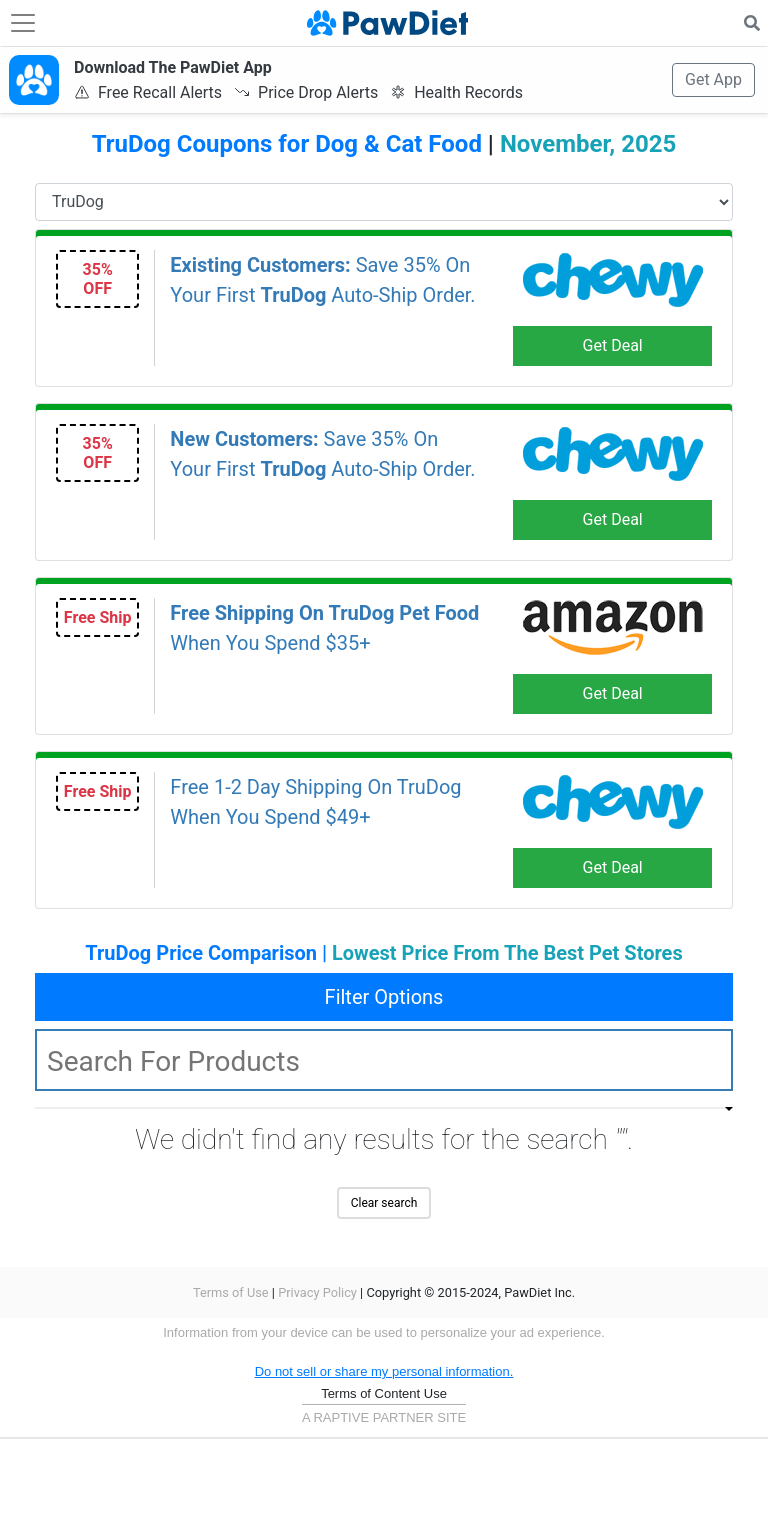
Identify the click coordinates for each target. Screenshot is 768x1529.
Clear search (384, 1203)
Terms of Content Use (384, 1393)
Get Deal (613, 345)
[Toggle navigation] (23, 23)
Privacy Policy (317, 1292)
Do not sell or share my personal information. (384, 1371)
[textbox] (384, 1060)
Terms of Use (231, 1292)
